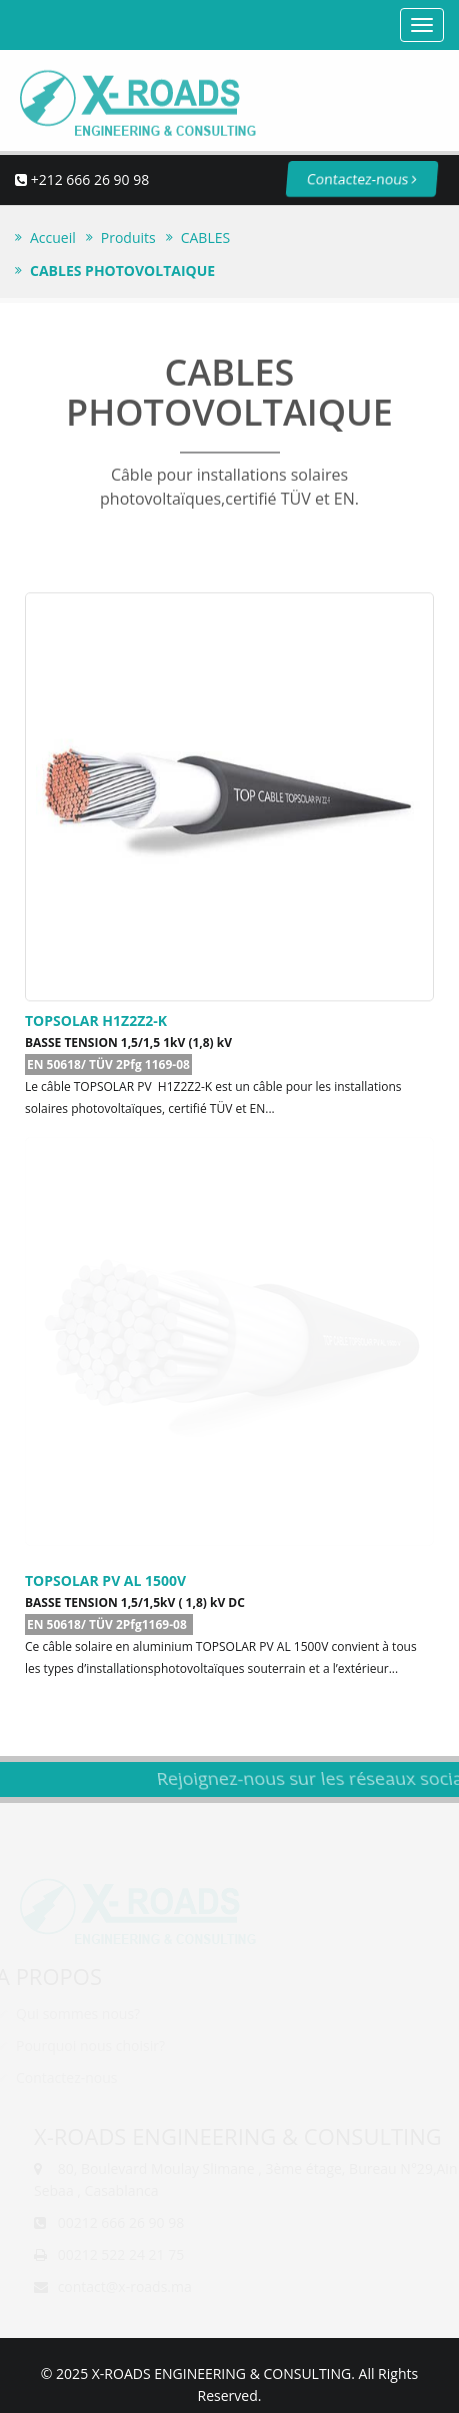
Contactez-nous (346, 178)
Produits (128, 237)
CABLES (205, 237)
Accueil (53, 237)
